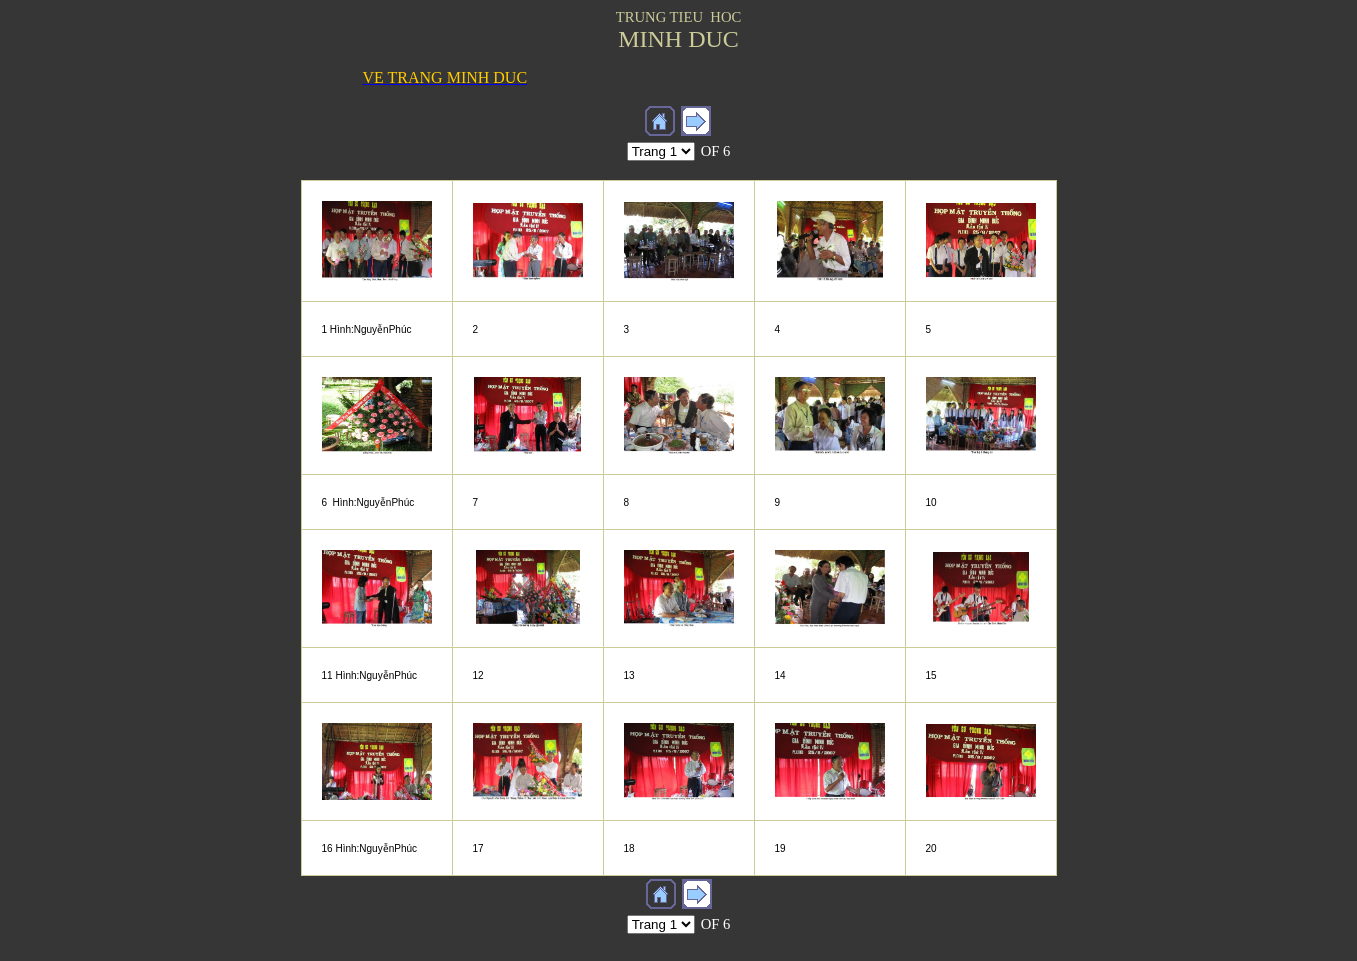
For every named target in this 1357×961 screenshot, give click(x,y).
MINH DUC (678, 39)
